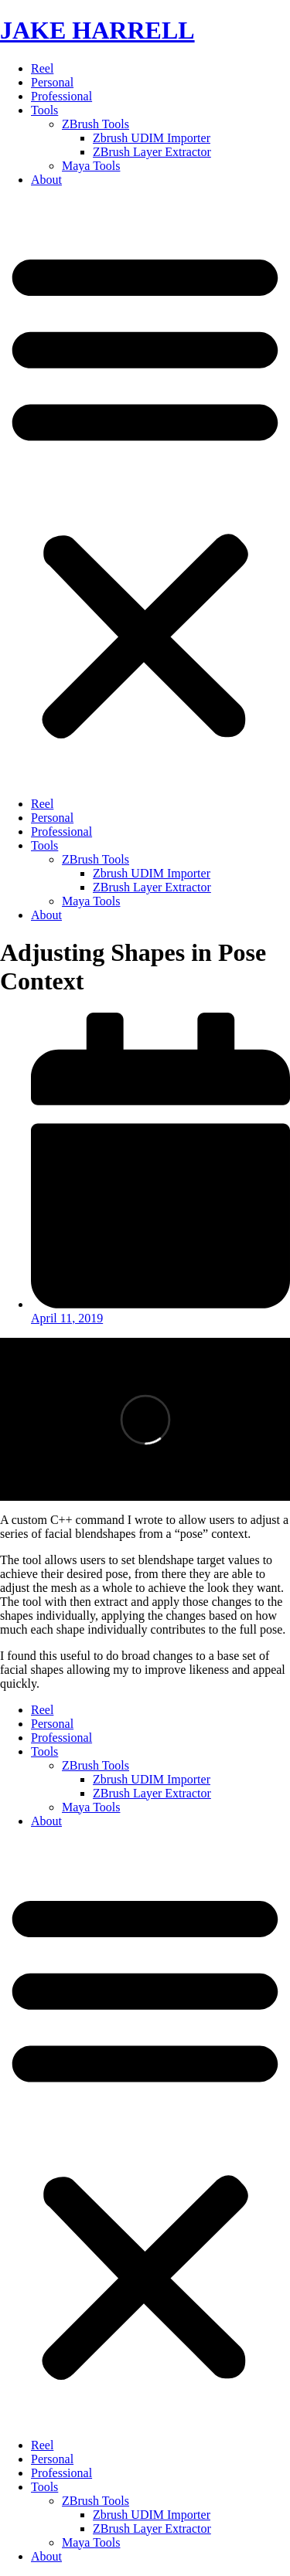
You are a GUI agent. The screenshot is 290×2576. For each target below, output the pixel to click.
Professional (61, 96)
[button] (145, 492)
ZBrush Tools (95, 124)
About (46, 179)
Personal (52, 82)
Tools (44, 110)
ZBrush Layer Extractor (152, 151)
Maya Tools (91, 165)
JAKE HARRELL (97, 30)
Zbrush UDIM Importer (151, 137)
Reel (42, 68)
